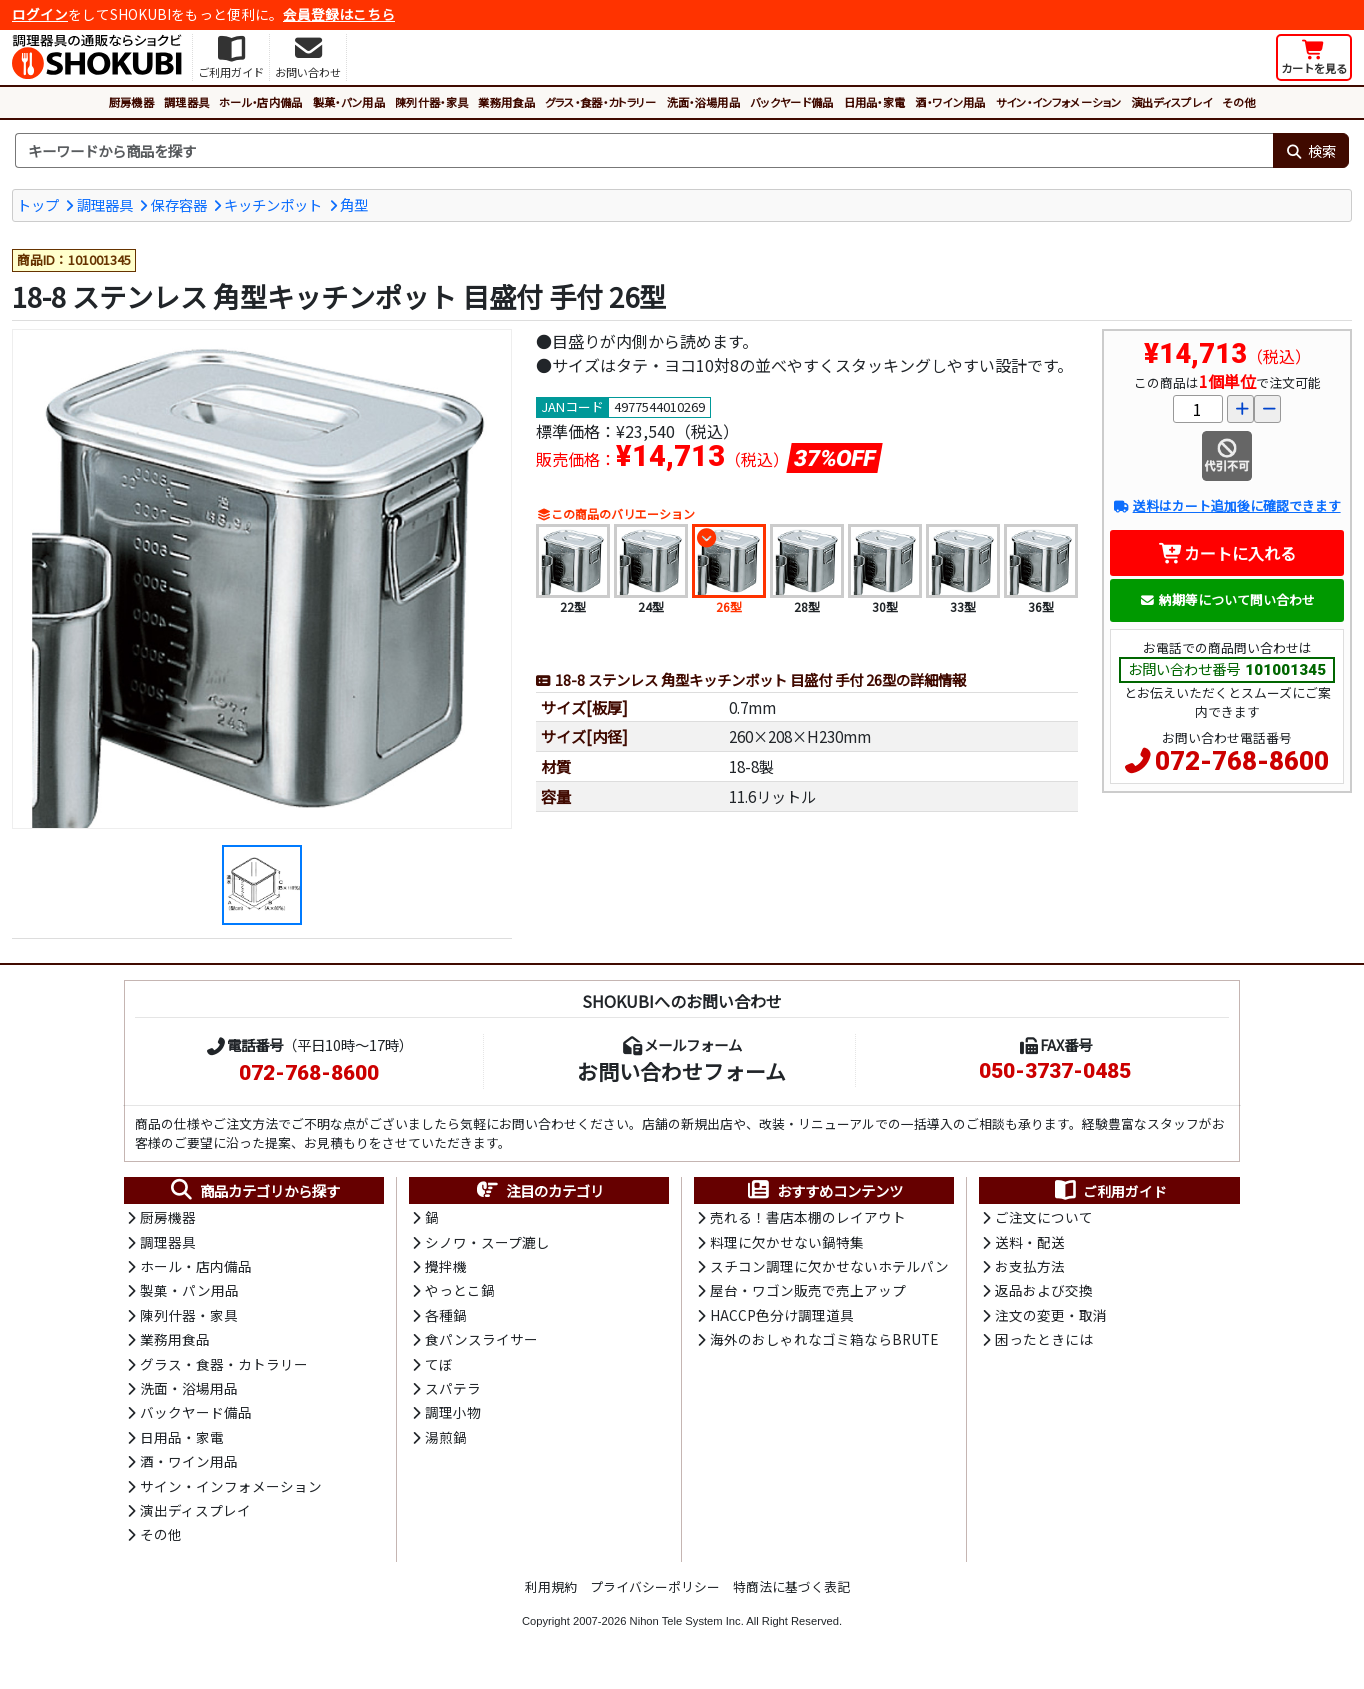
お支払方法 (1030, 1266)
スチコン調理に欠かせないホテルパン (829, 1266)
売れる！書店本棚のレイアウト (808, 1217)
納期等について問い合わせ (1227, 599)
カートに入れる (1227, 553)
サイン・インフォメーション (1058, 102)
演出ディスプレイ (1172, 102)
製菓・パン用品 (349, 102)
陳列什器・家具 (431, 102)
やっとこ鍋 (460, 1290)
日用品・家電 (875, 102)
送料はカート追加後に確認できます (1226, 505)
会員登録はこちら (339, 14)
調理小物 (453, 1412)
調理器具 (186, 102)
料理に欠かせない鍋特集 (787, 1242)
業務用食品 (506, 102)
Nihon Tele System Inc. (687, 1621)
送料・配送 (1030, 1242)
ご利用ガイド (1109, 1191)
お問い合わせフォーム (681, 1071)
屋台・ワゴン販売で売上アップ (808, 1290)
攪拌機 (446, 1266)
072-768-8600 (1242, 761)
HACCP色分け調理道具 (782, 1315)
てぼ (439, 1364)
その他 (1238, 102)
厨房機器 (131, 102)
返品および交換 (1044, 1290)
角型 (354, 204)
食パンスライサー (481, 1339)
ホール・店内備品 (261, 102)
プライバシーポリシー (655, 1586)
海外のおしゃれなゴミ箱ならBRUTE (824, 1339)
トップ (38, 204)
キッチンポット (273, 204)
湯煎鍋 (446, 1437)
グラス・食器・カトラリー (601, 102)
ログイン (40, 14)
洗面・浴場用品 (703, 102)
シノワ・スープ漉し (487, 1242)
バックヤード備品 (792, 102)
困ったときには (1044, 1339)
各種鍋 (446, 1315)
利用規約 (551, 1586)
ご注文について (1044, 1217)
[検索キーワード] (644, 151)
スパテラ (453, 1388)
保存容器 (179, 204)
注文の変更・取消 (1051, 1315)
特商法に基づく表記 (791, 1586)
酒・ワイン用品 (950, 102)
